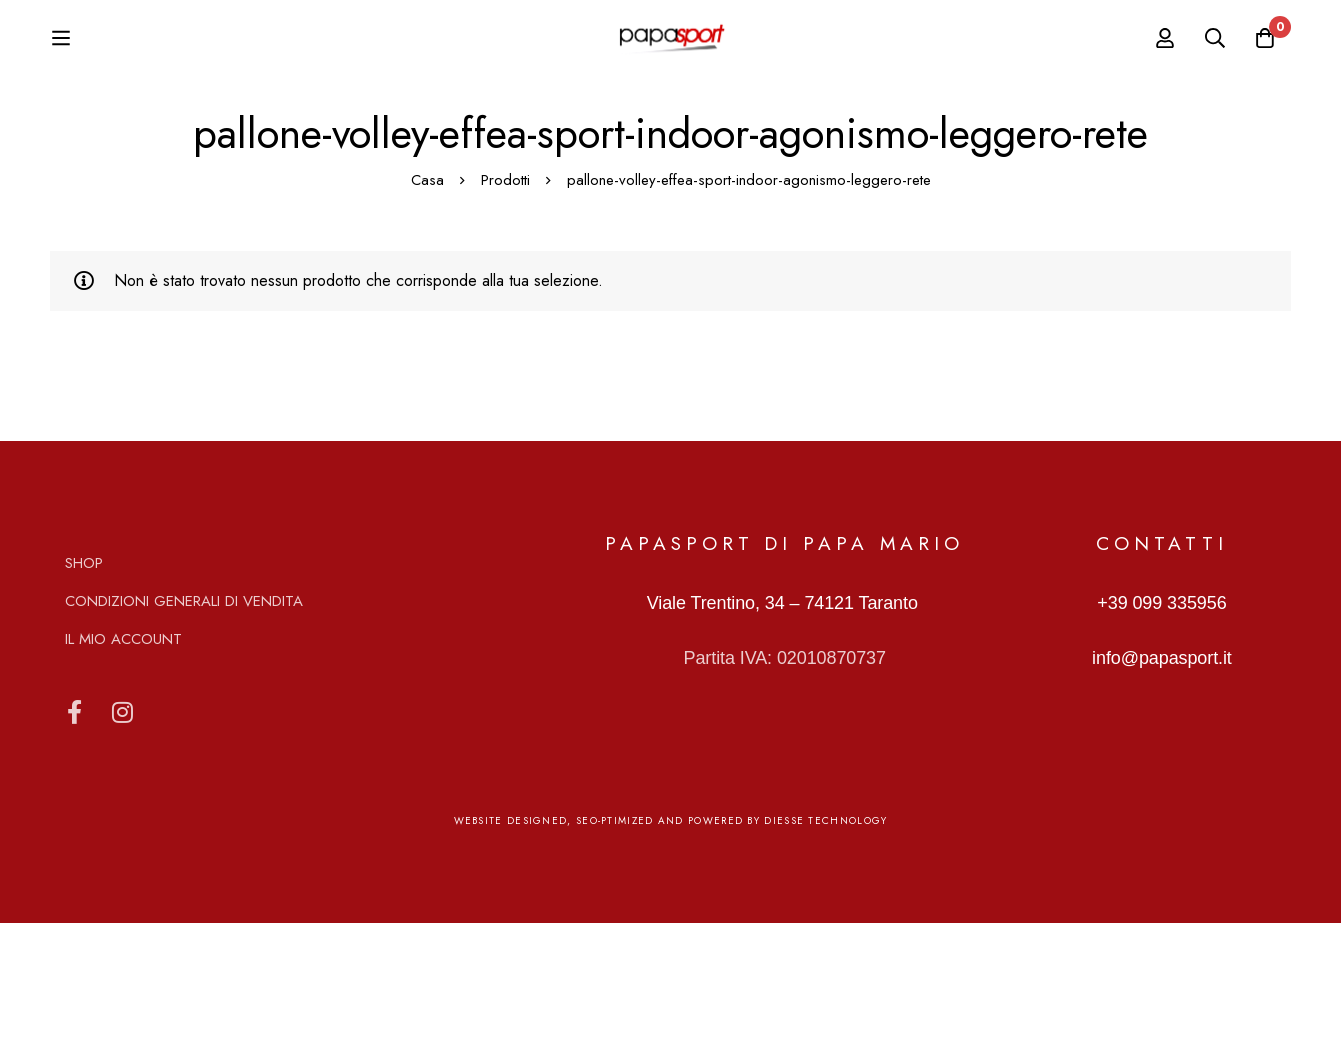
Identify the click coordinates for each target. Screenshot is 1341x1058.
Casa (427, 315)
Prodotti (505, 315)
